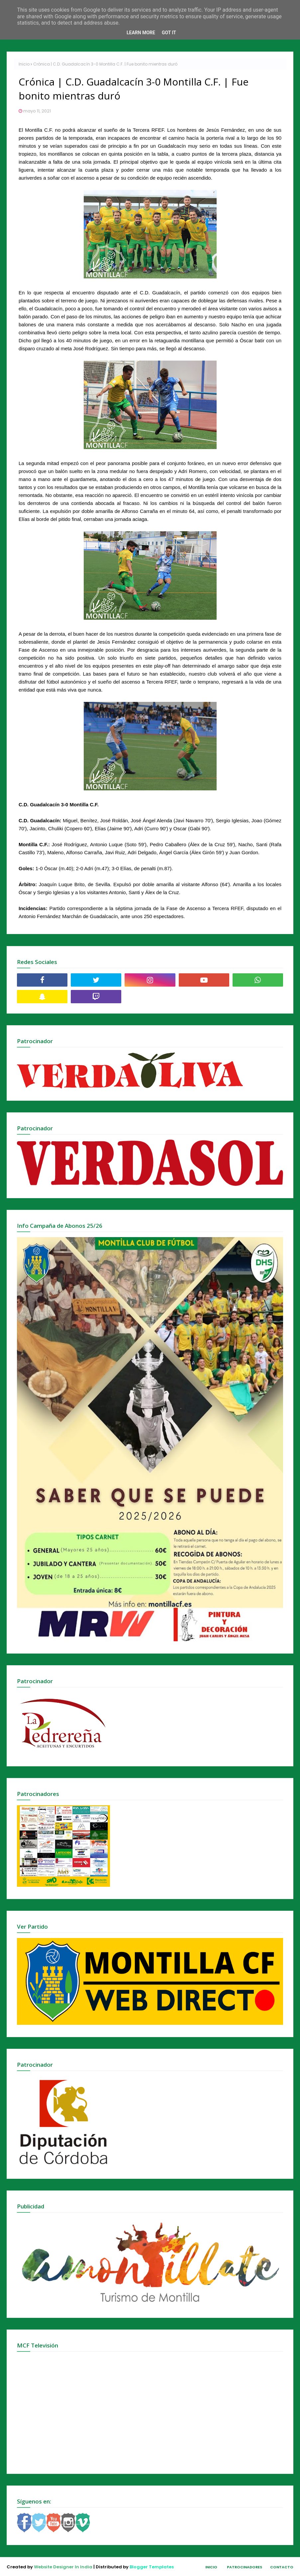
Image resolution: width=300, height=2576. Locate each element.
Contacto (281, 2567)
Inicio (24, 64)
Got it (169, 32)
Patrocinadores (244, 2567)
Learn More (141, 32)
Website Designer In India (63, 2567)
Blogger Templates (152, 2567)
